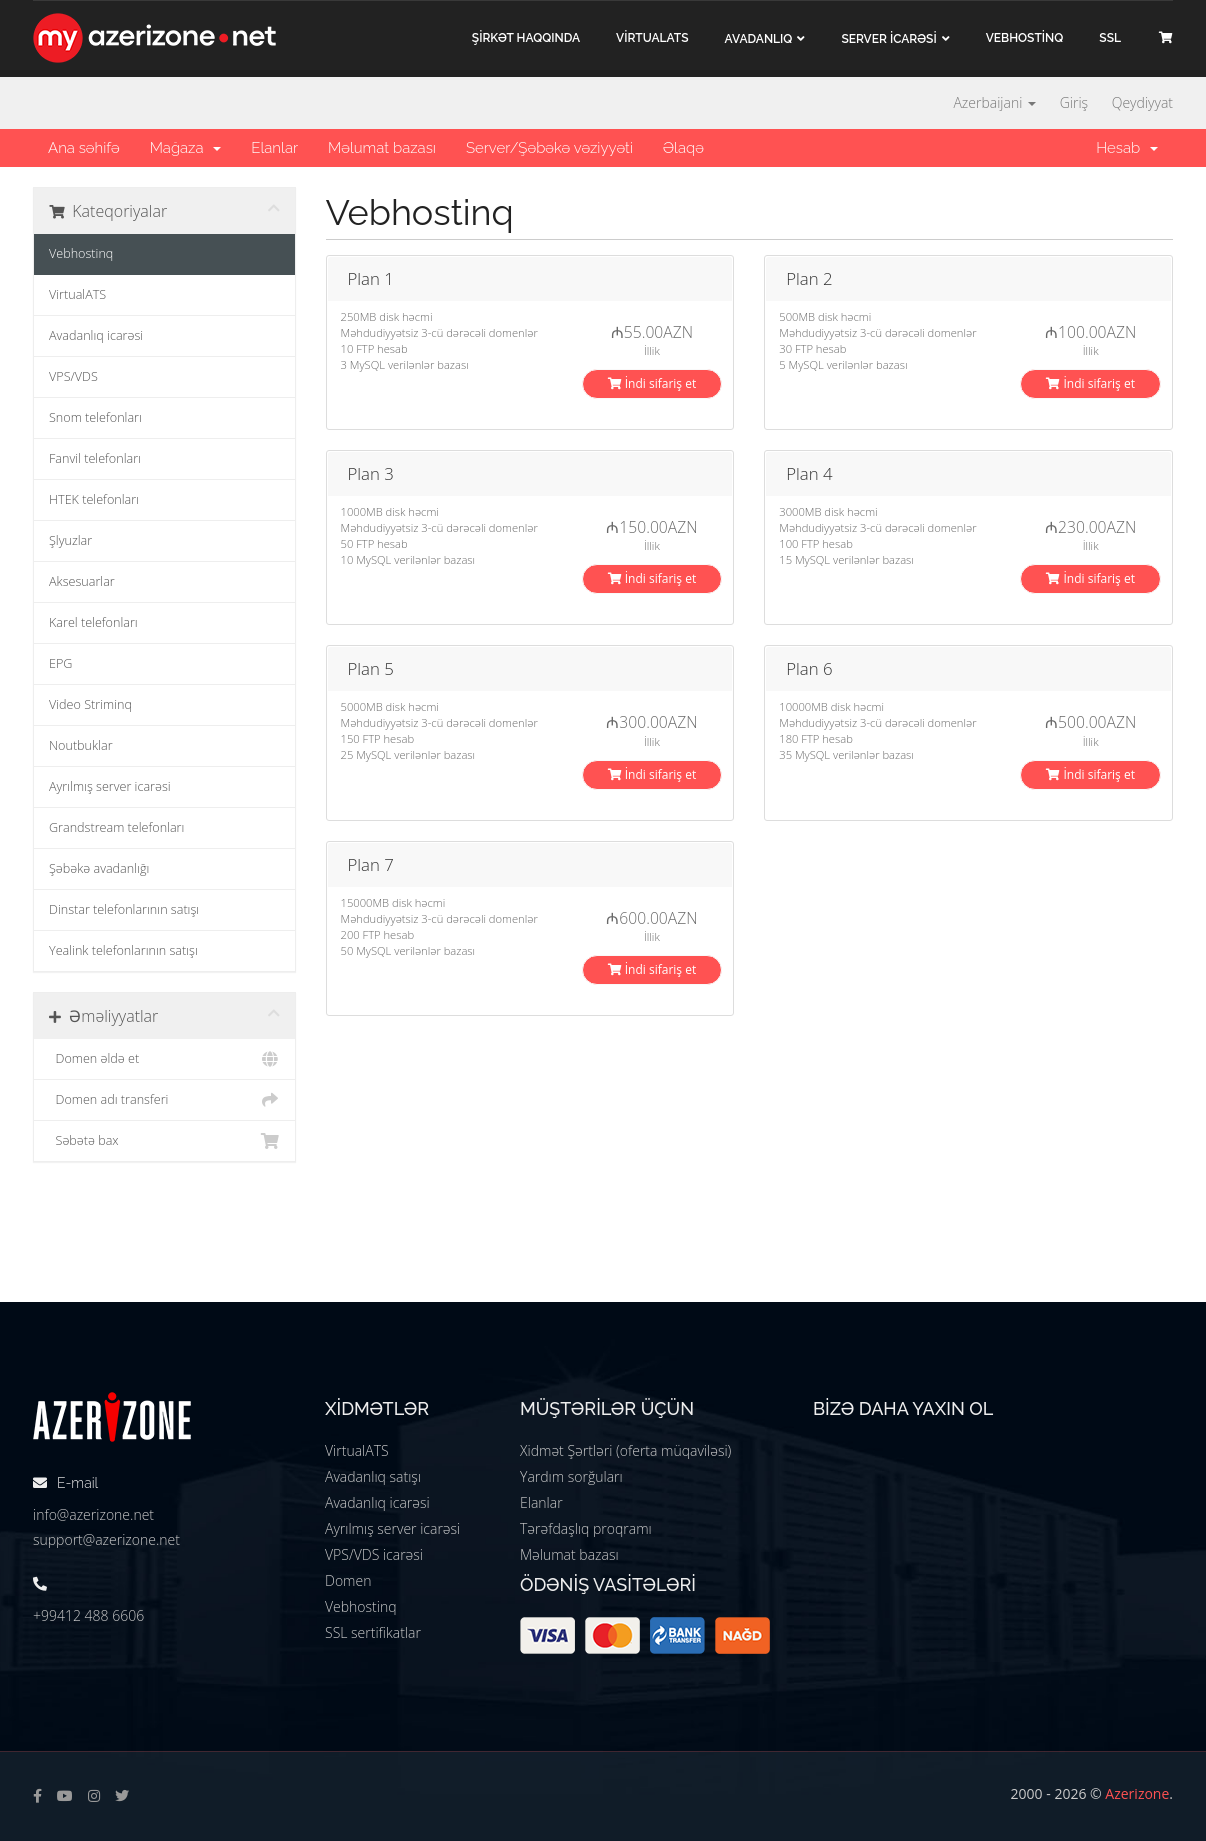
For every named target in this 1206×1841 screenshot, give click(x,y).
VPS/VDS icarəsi (374, 1554)
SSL (1110, 38)
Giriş (1074, 102)
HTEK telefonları (94, 499)
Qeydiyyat (1142, 102)
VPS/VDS (73, 376)
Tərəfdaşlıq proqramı (586, 1528)
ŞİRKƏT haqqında (526, 38)
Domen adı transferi (164, 1100)
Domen (348, 1580)
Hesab (1127, 148)
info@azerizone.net (93, 1514)
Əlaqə (683, 148)
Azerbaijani (994, 102)
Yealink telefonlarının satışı (123, 950)
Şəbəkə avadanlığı (99, 868)
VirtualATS (77, 294)
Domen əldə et (164, 1059)
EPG (60, 663)
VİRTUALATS (652, 38)
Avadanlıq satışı (373, 1476)
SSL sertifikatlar (373, 1632)
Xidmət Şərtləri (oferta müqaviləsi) (625, 1450)
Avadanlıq (759, 39)
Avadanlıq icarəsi (96, 335)
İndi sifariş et (652, 383)
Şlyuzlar (70, 540)
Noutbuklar (81, 745)
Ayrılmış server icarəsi (110, 786)
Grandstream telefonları (116, 827)
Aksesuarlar (82, 581)
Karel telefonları (93, 622)
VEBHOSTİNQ (1025, 38)
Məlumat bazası (382, 148)
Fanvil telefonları (95, 458)
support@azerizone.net (106, 1539)
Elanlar (274, 148)
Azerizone (1137, 1793)
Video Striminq (90, 704)
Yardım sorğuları (571, 1476)
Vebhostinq (81, 253)
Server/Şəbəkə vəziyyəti (549, 148)
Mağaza (186, 148)
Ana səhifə (84, 148)
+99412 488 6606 (88, 1615)
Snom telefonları (95, 417)
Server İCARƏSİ (888, 39)
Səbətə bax (164, 1141)
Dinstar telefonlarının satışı (124, 909)
